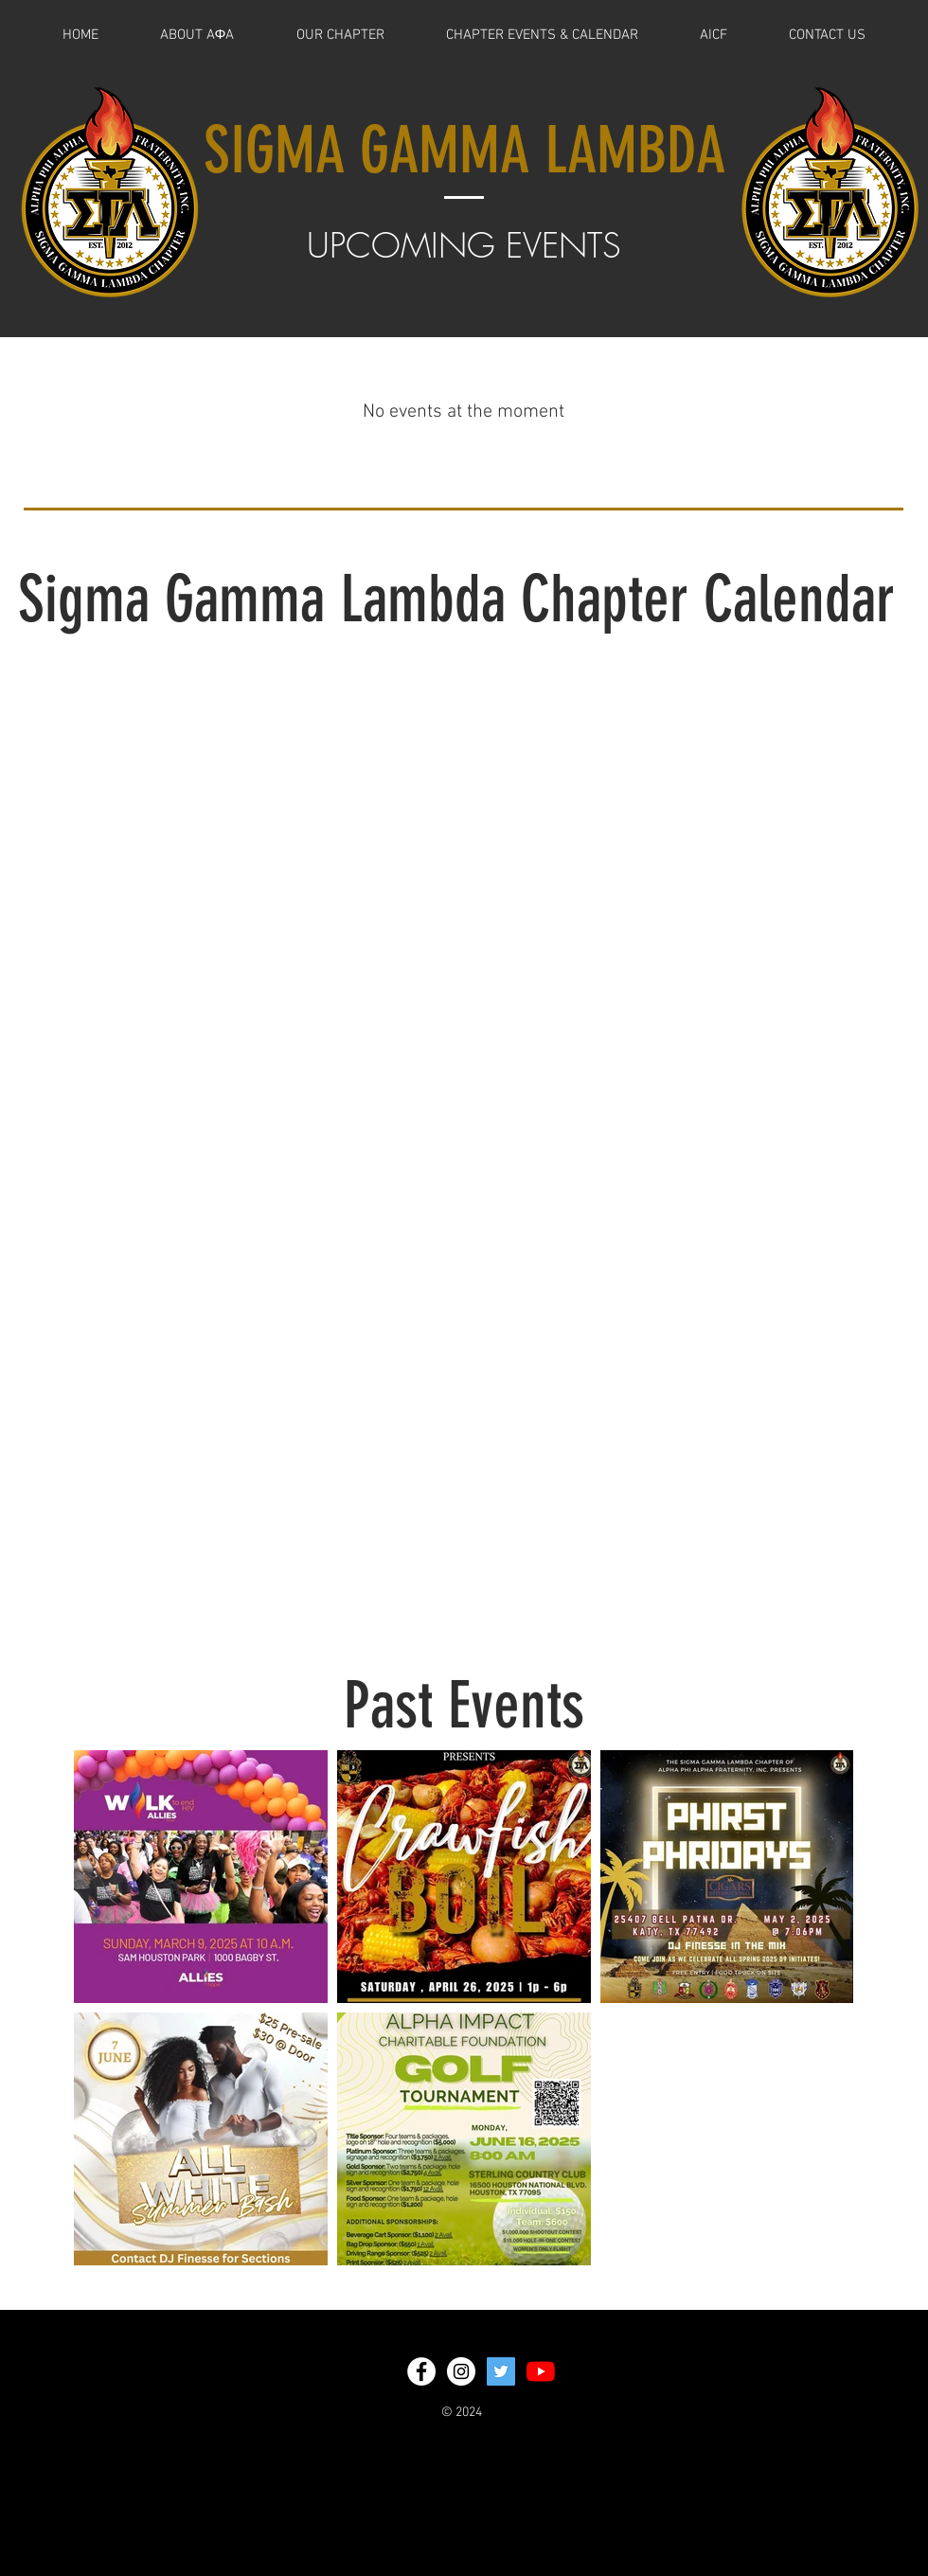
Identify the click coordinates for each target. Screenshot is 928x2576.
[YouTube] (540, 2371)
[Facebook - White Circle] (421, 2371)
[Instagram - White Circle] (461, 2371)
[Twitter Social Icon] (501, 2371)
